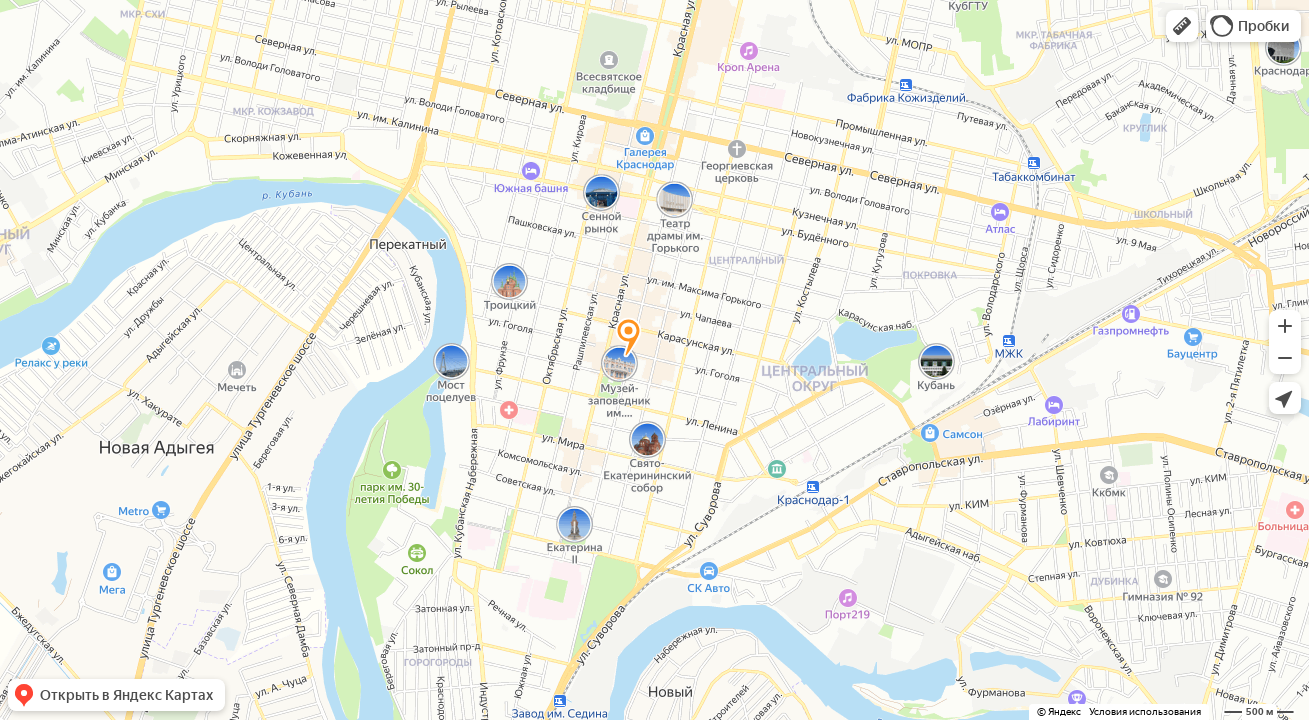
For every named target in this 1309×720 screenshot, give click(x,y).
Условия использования (1145, 711)
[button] (1182, 26)
